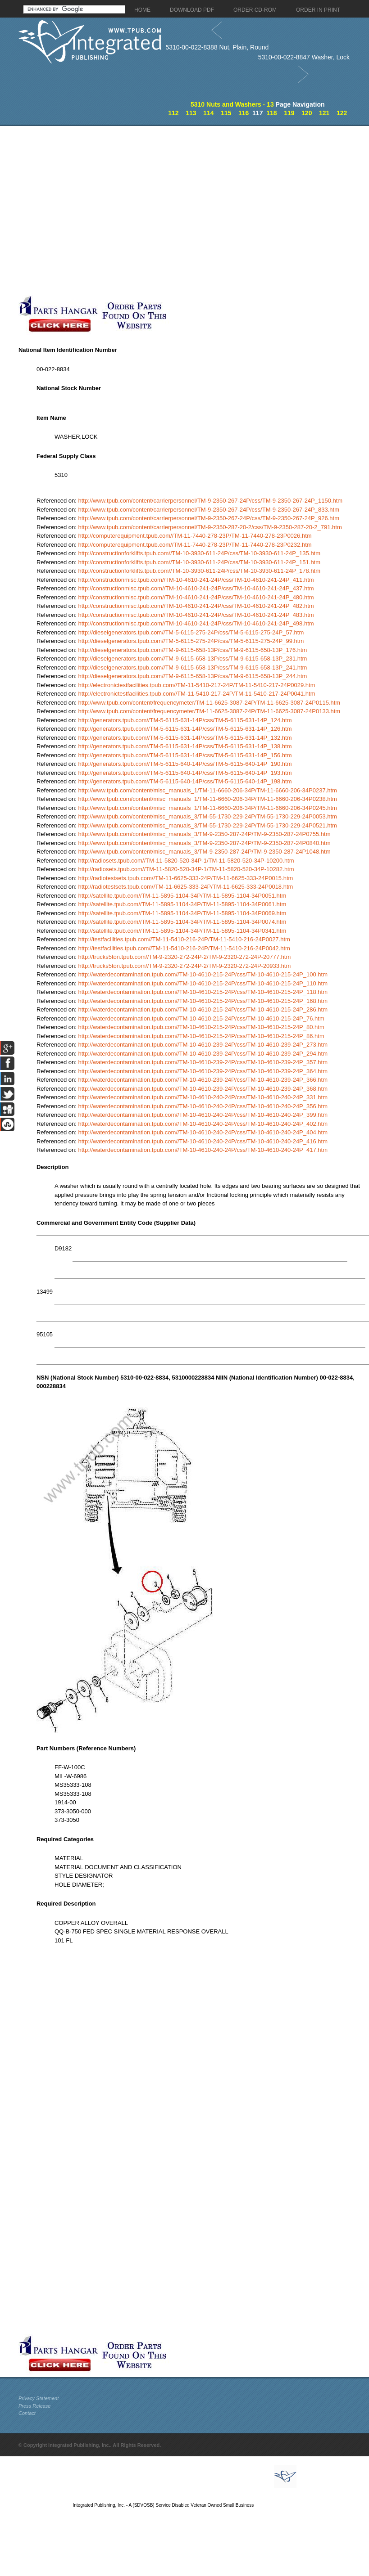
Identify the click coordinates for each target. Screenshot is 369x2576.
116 (243, 113)
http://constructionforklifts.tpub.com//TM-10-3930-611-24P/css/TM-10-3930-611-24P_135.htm (199, 553)
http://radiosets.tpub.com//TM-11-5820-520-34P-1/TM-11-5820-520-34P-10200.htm (186, 860)
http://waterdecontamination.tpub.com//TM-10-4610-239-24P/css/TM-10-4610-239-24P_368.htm (203, 1088)
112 (173, 113)
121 (324, 113)
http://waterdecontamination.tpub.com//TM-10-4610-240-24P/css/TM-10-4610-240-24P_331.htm (203, 1097)
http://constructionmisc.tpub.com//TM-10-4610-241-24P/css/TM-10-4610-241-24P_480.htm (196, 597)
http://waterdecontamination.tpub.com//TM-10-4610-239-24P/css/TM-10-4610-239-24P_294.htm (203, 1053)
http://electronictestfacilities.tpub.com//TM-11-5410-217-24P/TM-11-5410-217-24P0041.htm (196, 693)
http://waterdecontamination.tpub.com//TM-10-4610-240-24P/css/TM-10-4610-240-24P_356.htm (203, 1106)
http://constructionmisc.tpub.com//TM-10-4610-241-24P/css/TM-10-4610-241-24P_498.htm (196, 623)
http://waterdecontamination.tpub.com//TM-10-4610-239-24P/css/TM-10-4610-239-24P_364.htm (203, 1071)
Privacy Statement (38, 2398)
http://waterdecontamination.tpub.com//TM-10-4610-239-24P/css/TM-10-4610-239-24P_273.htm (203, 1044)
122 (342, 113)
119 (289, 113)
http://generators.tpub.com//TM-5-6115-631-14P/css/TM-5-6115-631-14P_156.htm (185, 755)
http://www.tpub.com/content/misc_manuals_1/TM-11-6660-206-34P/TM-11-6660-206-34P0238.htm (207, 799)
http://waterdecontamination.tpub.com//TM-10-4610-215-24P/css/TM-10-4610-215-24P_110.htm (203, 983)
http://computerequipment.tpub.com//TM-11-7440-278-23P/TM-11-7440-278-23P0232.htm (194, 544)
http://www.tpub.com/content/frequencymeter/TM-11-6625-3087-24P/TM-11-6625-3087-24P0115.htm (209, 702)
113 (191, 113)
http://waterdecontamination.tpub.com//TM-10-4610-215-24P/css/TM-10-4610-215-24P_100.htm (203, 974)
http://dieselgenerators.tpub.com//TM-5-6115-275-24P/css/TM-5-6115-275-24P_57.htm (191, 632)
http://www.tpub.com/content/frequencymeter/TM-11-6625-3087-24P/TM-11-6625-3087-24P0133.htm (209, 711)
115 (226, 113)
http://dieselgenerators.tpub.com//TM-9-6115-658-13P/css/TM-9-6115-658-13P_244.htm (192, 676)
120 (306, 113)
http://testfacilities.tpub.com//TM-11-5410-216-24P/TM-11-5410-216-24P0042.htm (184, 948)
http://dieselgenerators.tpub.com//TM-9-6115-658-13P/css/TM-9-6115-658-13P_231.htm (192, 658)
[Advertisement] (84, 210)
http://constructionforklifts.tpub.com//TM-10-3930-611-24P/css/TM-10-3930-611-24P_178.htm (199, 570)
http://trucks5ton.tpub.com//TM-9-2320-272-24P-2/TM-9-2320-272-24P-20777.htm (184, 956)
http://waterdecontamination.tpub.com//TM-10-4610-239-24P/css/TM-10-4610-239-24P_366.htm (203, 1079)
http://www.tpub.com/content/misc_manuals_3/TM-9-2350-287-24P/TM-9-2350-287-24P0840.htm (204, 843)
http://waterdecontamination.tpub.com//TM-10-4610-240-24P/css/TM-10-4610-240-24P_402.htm (203, 1123)
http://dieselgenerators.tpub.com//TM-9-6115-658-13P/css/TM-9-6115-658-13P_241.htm (192, 667)
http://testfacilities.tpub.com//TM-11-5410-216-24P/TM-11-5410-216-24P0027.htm (184, 939)
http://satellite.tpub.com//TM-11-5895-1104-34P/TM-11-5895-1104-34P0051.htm (182, 895)
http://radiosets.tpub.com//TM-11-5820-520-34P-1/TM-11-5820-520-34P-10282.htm (186, 869)
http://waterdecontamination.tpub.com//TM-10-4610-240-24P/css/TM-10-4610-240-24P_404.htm (203, 1132)
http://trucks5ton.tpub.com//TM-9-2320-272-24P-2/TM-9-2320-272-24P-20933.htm (184, 965)
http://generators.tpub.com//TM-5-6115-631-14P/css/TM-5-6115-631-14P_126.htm (185, 728)
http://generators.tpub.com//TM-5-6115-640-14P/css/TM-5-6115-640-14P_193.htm (185, 772)
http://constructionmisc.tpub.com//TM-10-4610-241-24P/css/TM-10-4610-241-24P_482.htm (196, 605)
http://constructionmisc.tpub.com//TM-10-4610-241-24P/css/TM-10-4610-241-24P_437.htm (196, 588)
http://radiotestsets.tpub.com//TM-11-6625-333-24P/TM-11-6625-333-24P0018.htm (185, 886)
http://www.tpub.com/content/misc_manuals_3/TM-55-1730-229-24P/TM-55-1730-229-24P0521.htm (207, 825)
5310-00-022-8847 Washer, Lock (304, 57)
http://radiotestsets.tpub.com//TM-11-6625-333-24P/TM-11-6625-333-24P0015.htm (185, 878)
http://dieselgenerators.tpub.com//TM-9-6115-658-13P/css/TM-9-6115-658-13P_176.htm (192, 650)
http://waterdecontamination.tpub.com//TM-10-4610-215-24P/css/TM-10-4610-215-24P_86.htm (201, 1036)
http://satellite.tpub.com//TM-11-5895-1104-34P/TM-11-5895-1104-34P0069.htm (182, 913)
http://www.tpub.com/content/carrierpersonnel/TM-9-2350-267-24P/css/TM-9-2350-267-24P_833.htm (208, 509)
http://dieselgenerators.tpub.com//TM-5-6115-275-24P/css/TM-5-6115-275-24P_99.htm (191, 641)
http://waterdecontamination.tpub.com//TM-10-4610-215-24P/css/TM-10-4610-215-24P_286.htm (203, 1009)
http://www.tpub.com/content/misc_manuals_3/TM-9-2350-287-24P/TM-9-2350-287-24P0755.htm (204, 834)
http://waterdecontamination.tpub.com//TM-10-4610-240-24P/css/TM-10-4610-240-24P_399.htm (203, 1114)
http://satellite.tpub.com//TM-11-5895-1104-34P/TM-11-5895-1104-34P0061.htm (182, 904)
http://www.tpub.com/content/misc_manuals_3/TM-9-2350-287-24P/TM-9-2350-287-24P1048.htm (204, 851)
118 (271, 113)
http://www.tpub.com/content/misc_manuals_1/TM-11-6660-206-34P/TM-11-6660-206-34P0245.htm (207, 808)
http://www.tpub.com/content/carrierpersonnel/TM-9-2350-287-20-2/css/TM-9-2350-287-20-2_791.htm (210, 527)
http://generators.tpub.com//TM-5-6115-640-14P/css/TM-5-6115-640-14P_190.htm (185, 763)
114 (208, 113)
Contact (27, 2413)
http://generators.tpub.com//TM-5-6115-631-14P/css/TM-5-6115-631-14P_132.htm (185, 737)
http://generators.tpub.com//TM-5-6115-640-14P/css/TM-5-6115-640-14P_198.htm (185, 781)
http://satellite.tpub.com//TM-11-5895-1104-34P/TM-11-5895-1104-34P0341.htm (182, 930)
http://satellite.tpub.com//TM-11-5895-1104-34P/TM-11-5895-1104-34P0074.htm (182, 921)
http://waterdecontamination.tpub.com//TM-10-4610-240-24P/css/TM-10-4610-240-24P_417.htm (203, 1149)
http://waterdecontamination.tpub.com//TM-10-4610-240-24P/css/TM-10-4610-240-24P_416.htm (203, 1141)
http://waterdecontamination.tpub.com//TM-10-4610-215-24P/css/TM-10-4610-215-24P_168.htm (203, 1001)
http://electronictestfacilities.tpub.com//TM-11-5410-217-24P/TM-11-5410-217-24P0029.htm (196, 685)
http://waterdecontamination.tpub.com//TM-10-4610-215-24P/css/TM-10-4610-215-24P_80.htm (201, 1027)
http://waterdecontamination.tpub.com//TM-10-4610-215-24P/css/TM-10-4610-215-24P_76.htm (201, 1018)
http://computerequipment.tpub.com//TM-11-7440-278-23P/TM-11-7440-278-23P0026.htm (194, 535)
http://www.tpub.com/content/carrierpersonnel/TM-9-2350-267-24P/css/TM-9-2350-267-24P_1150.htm (210, 500)
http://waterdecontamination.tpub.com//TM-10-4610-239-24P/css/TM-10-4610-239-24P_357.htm (203, 1062)
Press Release (34, 2406)
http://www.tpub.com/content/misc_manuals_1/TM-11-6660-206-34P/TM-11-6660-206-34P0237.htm (207, 790)
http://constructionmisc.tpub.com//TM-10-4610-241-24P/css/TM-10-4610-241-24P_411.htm (196, 579)
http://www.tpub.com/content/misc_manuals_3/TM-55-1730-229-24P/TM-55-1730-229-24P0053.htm (207, 816)
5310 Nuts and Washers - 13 (232, 104)
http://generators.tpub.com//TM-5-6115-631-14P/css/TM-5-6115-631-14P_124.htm (185, 720)
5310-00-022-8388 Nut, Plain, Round (217, 47)
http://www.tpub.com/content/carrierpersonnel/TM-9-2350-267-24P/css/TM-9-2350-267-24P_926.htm (208, 518)
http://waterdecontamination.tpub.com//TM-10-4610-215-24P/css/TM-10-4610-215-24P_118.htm (203, 992)
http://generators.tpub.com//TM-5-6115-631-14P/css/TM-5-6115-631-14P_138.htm (185, 746)
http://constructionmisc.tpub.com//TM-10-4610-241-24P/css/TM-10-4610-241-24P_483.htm (196, 614)
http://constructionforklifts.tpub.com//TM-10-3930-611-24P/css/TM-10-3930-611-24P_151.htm (199, 562)
